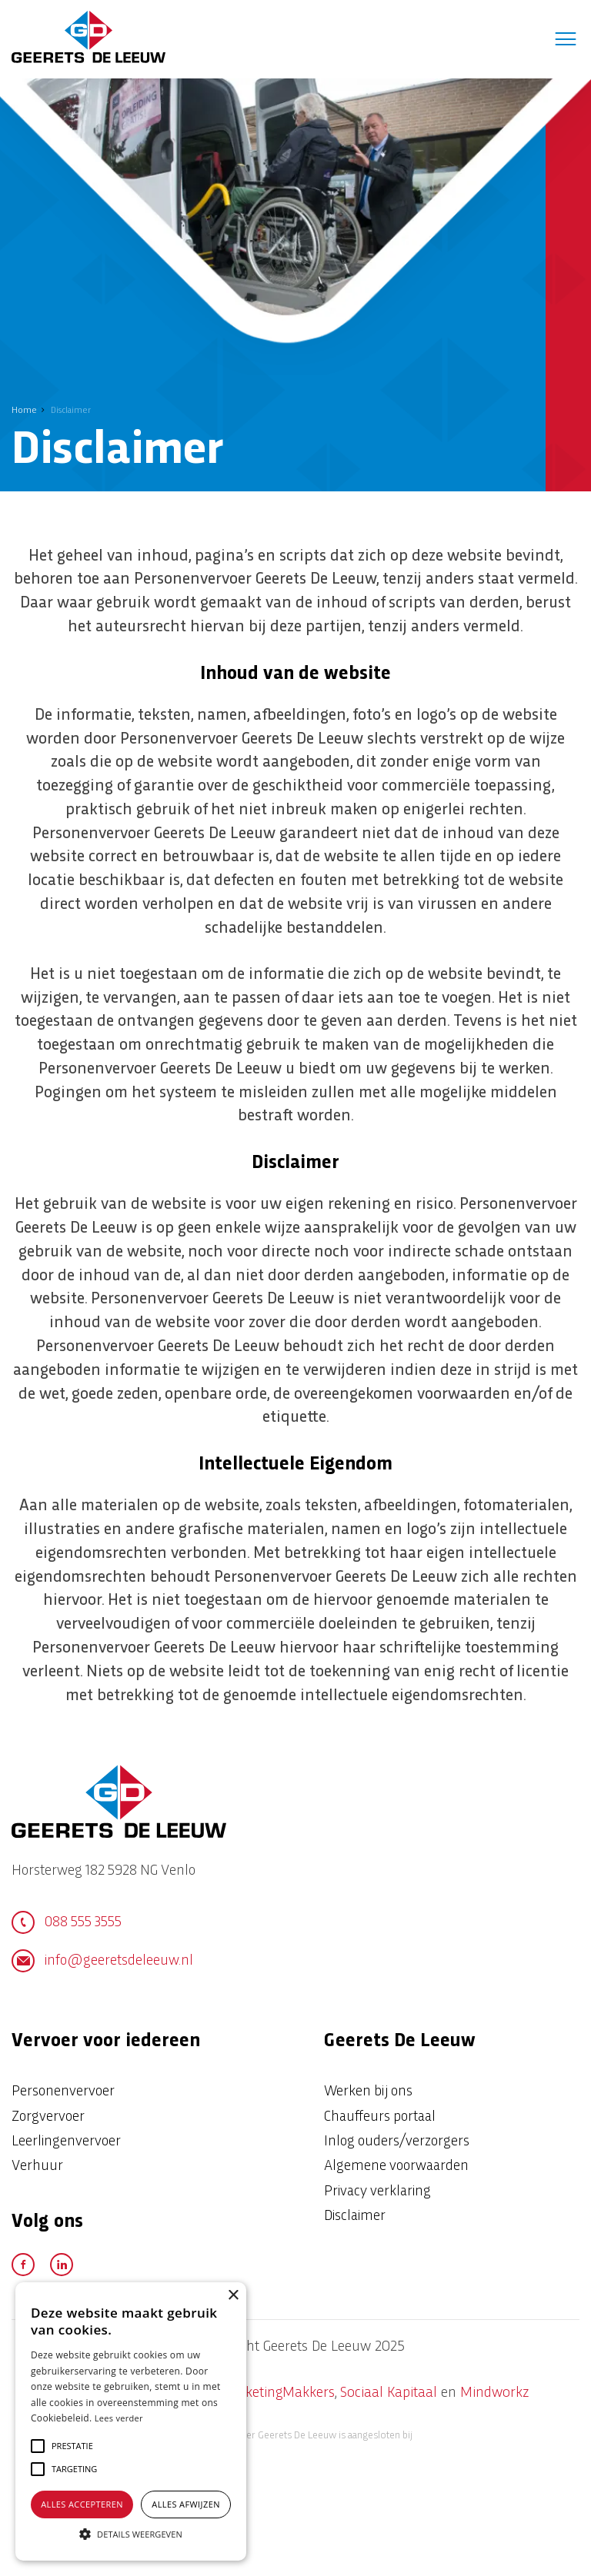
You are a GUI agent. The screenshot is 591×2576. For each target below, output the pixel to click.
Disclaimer (355, 2216)
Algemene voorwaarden (396, 2166)
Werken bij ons (368, 2091)
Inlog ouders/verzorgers (396, 2141)
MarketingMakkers (277, 2393)
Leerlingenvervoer (66, 2141)
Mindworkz (494, 2393)
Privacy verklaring (377, 2191)
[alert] (130, 2421)
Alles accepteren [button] (82, 2504)
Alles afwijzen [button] (186, 2504)
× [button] (233, 2295)
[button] (72, 2446)
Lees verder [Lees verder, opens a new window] (119, 2418)
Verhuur (37, 2166)
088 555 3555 (67, 1922)
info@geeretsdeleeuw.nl (102, 1960)
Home (24, 411)
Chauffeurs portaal (380, 2117)
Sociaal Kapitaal (388, 2393)
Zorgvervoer (48, 2117)
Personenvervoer (63, 2091)
